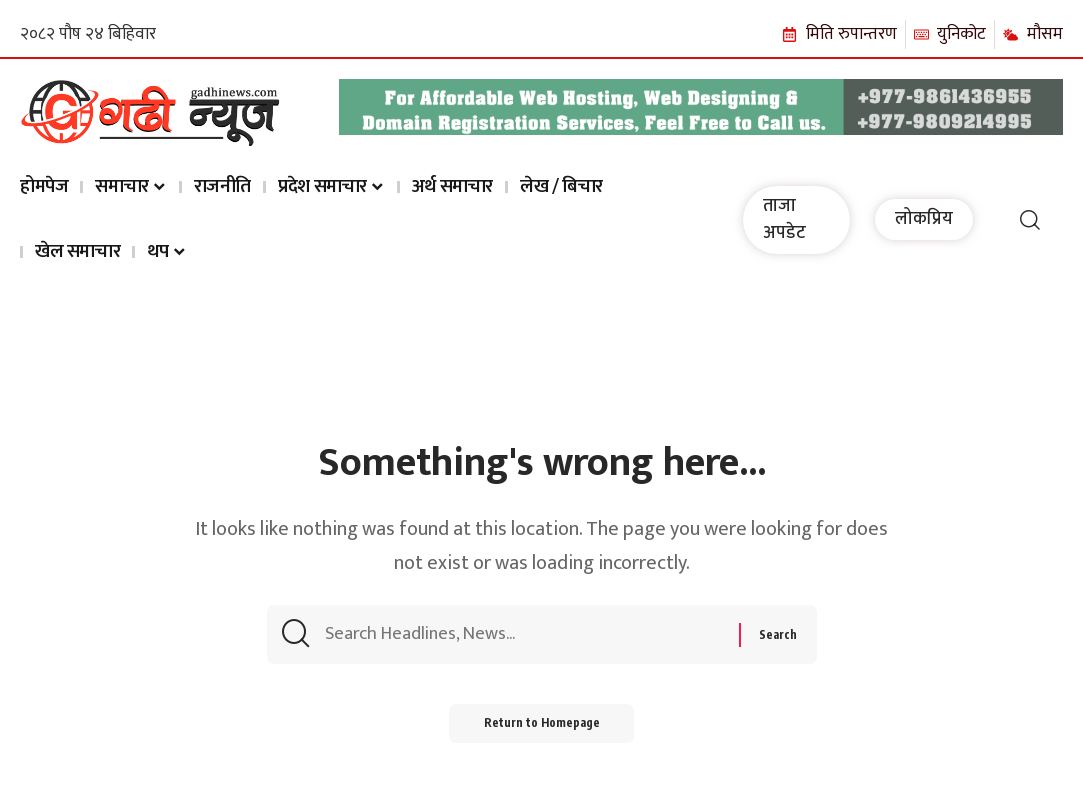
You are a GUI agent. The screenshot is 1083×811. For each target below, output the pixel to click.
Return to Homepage (541, 730)
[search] (1030, 220)
